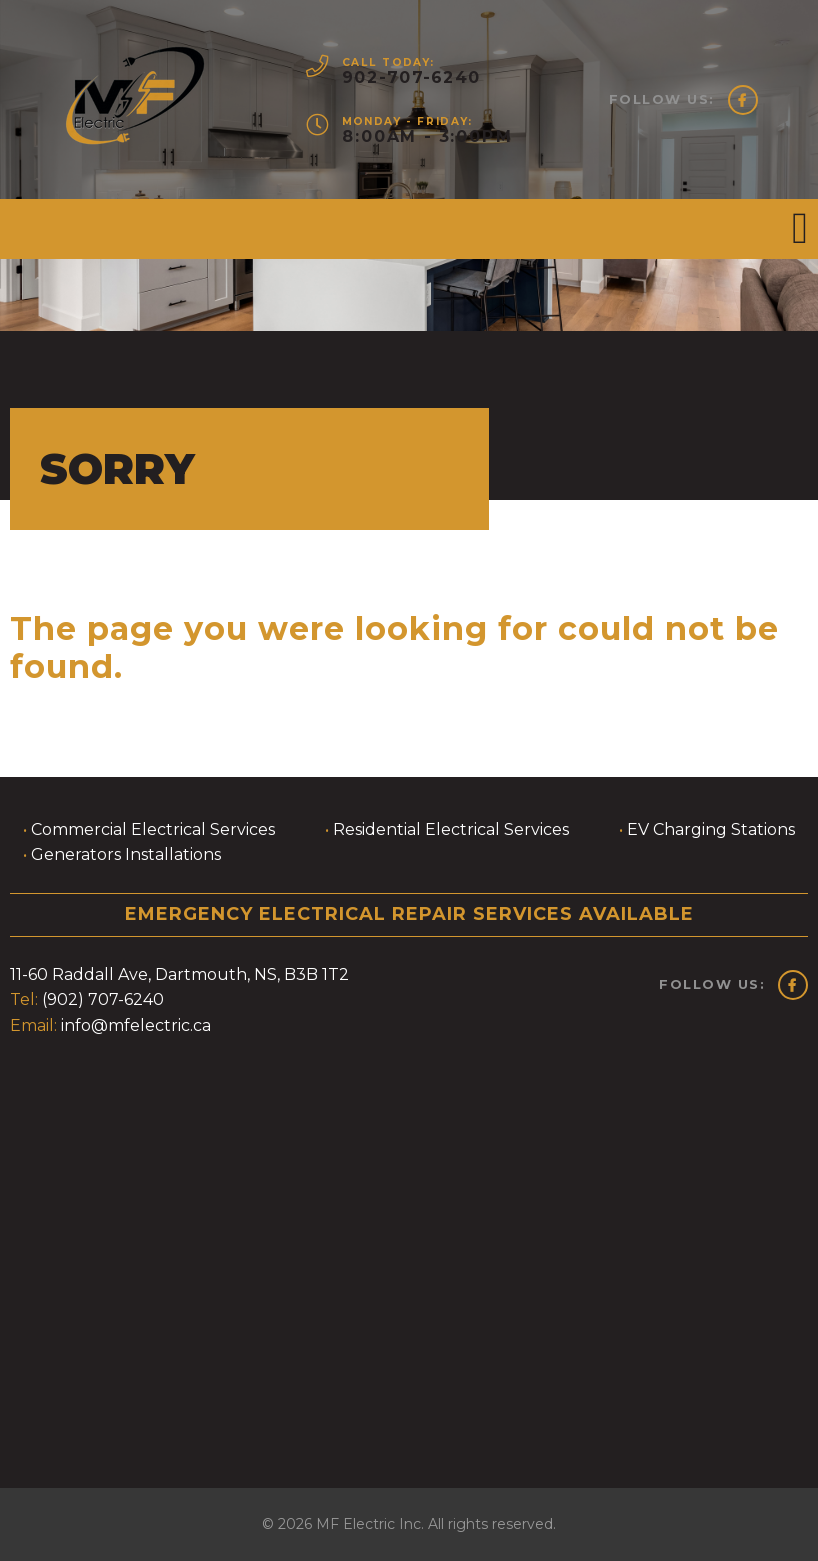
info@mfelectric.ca (136, 1025)
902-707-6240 (410, 77)
